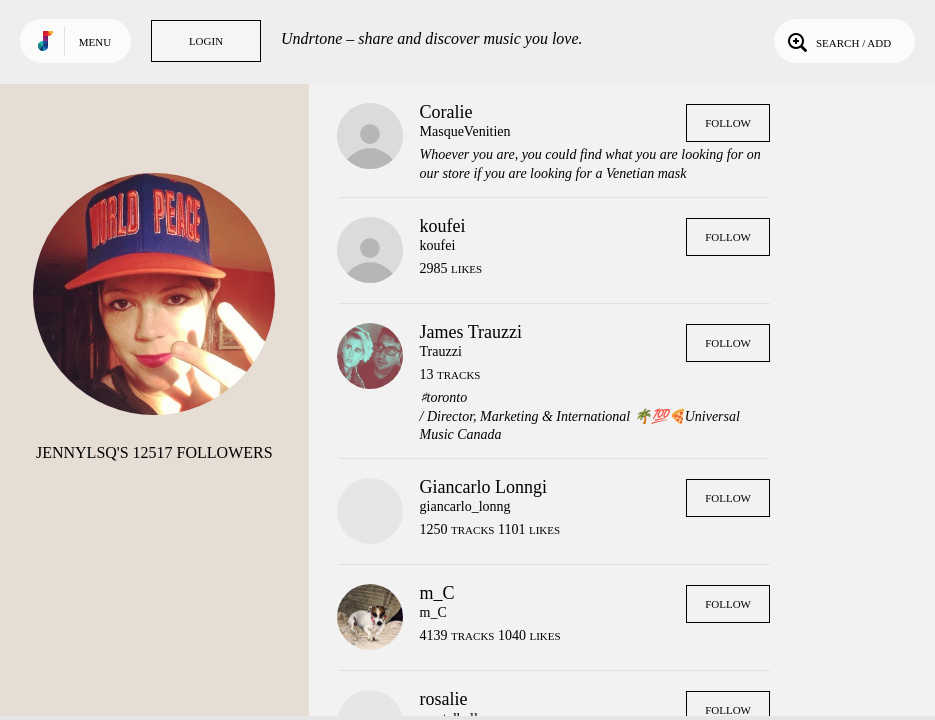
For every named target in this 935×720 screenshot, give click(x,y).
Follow (728, 123)
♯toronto (444, 397)
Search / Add (837, 41)
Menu (95, 42)
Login (206, 41)
